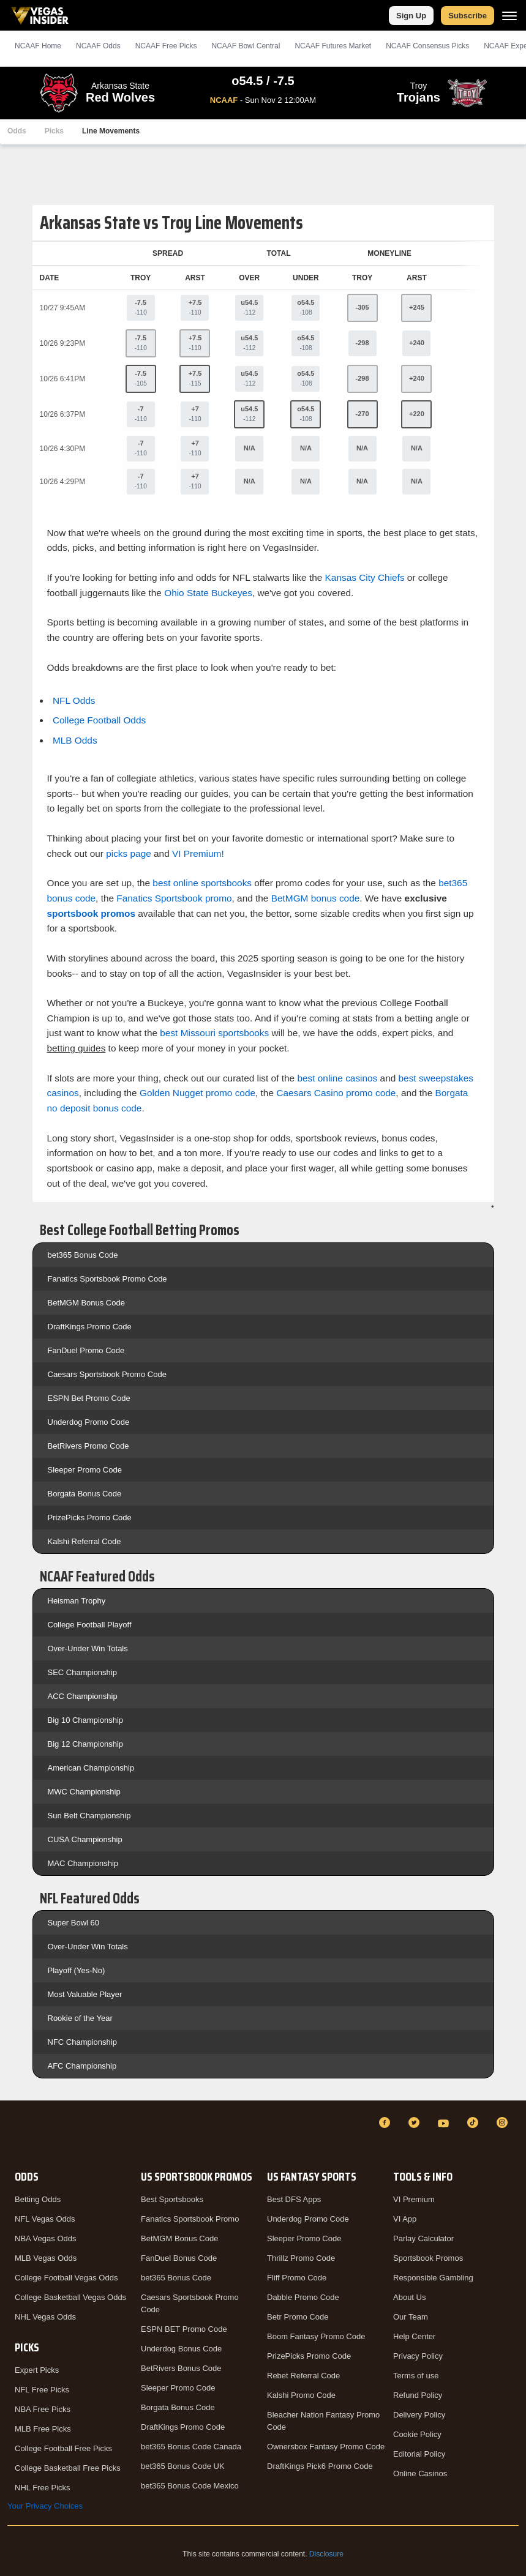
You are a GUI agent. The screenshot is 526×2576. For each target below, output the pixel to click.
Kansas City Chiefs (365, 577)
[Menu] (509, 15)
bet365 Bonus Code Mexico (190, 2485)
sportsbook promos (91, 913)
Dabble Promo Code (303, 2297)
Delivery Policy (419, 2414)
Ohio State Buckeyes (208, 593)
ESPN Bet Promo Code (89, 1398)
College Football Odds (99, 720)
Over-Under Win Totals (88, 1648)
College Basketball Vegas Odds (70, 2297)
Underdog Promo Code (89, 1422)
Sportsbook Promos (428, 2258)
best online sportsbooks (202, 883)
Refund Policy (417, 2395)
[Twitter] (415, 2122)
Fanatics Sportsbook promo (173, 898)
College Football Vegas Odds (66, 2277)
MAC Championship (83, 1863)
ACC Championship (83, 1696)
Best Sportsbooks (172, 2199)
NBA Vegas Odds (45, 2238)
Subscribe (467, 15)
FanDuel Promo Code (86, 1350)
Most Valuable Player (85, 1994)
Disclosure (326, 2554)
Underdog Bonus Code (181, 2348)
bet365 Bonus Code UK (183, 2466)
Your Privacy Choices (45, 2506)
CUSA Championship (85, 1839)
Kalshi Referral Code (84, 1541)
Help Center (414, 2336)
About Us (409, 2297)
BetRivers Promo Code (88, 1445)
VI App (404, 2218)
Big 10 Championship (86, 1720)
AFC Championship (82, 2065)
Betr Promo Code (297, 2316)
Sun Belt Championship (89, 1815)
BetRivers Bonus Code (181, 2368)
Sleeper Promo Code (85, 1469)
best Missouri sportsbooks (214, 1033)
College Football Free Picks (63, 2448)
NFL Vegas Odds (45, 2218)
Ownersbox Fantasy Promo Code (326, 2446)
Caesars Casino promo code (336, 1093)
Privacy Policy (418, 2356)
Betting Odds (38, 2199)
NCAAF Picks (166, 46)
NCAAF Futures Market (333, 46)
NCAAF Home (38, 46)
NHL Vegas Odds (45, 2316)
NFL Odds (74, 700)
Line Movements (111, 131)
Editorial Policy (419, 2453)
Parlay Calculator (423, 2238)
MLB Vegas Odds (46, 2258)
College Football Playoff (90, 1624)
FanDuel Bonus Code (179, 2258)
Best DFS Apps (294, 2199)
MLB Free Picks (43, 2428)
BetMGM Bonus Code (86, 1302)
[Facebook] (386, 2122)
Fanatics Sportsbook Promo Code (107, 1278)
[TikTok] (474, 2122)
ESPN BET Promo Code (184, 2329)
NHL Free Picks (42, 2487)
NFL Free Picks (42, 2389)
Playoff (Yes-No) (76, 1970)
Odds (16, 131)
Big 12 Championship (86, 1744)
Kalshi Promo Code (301, 2395)
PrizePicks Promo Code (90, 1517)
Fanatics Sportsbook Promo (190, 2218)
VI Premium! (198, 853)
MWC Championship (84, 1791)
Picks (54, 131)
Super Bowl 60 (74, 1922)
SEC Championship (82, 1672)
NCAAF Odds (98, 46)
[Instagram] (504, 2122)
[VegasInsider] (14, 2134)
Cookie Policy (417, 2434)
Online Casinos (420, 2473)
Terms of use (415, 2375)
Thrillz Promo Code (301, 2258)
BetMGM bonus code (315, 898)
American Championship (91, 1767)
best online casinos (337, 1078)
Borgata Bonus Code (85, 1493)
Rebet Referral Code (303, 2375)
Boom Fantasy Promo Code (316, 2336)
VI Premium (414, 2199)
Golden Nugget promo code (197, 1093)
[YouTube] (445, 2122)
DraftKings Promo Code (90, 1326)
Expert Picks (37, 2370)
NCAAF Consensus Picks (427, 46)
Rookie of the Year (80, 2018)
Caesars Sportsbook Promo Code (107, 1374)
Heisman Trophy (77, 1600)
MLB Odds (75, 740)
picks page (128, 853)
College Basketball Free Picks (68, 2468)
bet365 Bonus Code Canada (191, 2446)
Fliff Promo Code (296, 2277)
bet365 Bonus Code (83, 1255)
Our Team (410, 2316)
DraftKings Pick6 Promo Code (320, 2466)
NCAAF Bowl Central (245, 46)
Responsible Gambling (433, 2277)
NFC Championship (82, 2042)
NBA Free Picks (42, 2409)
